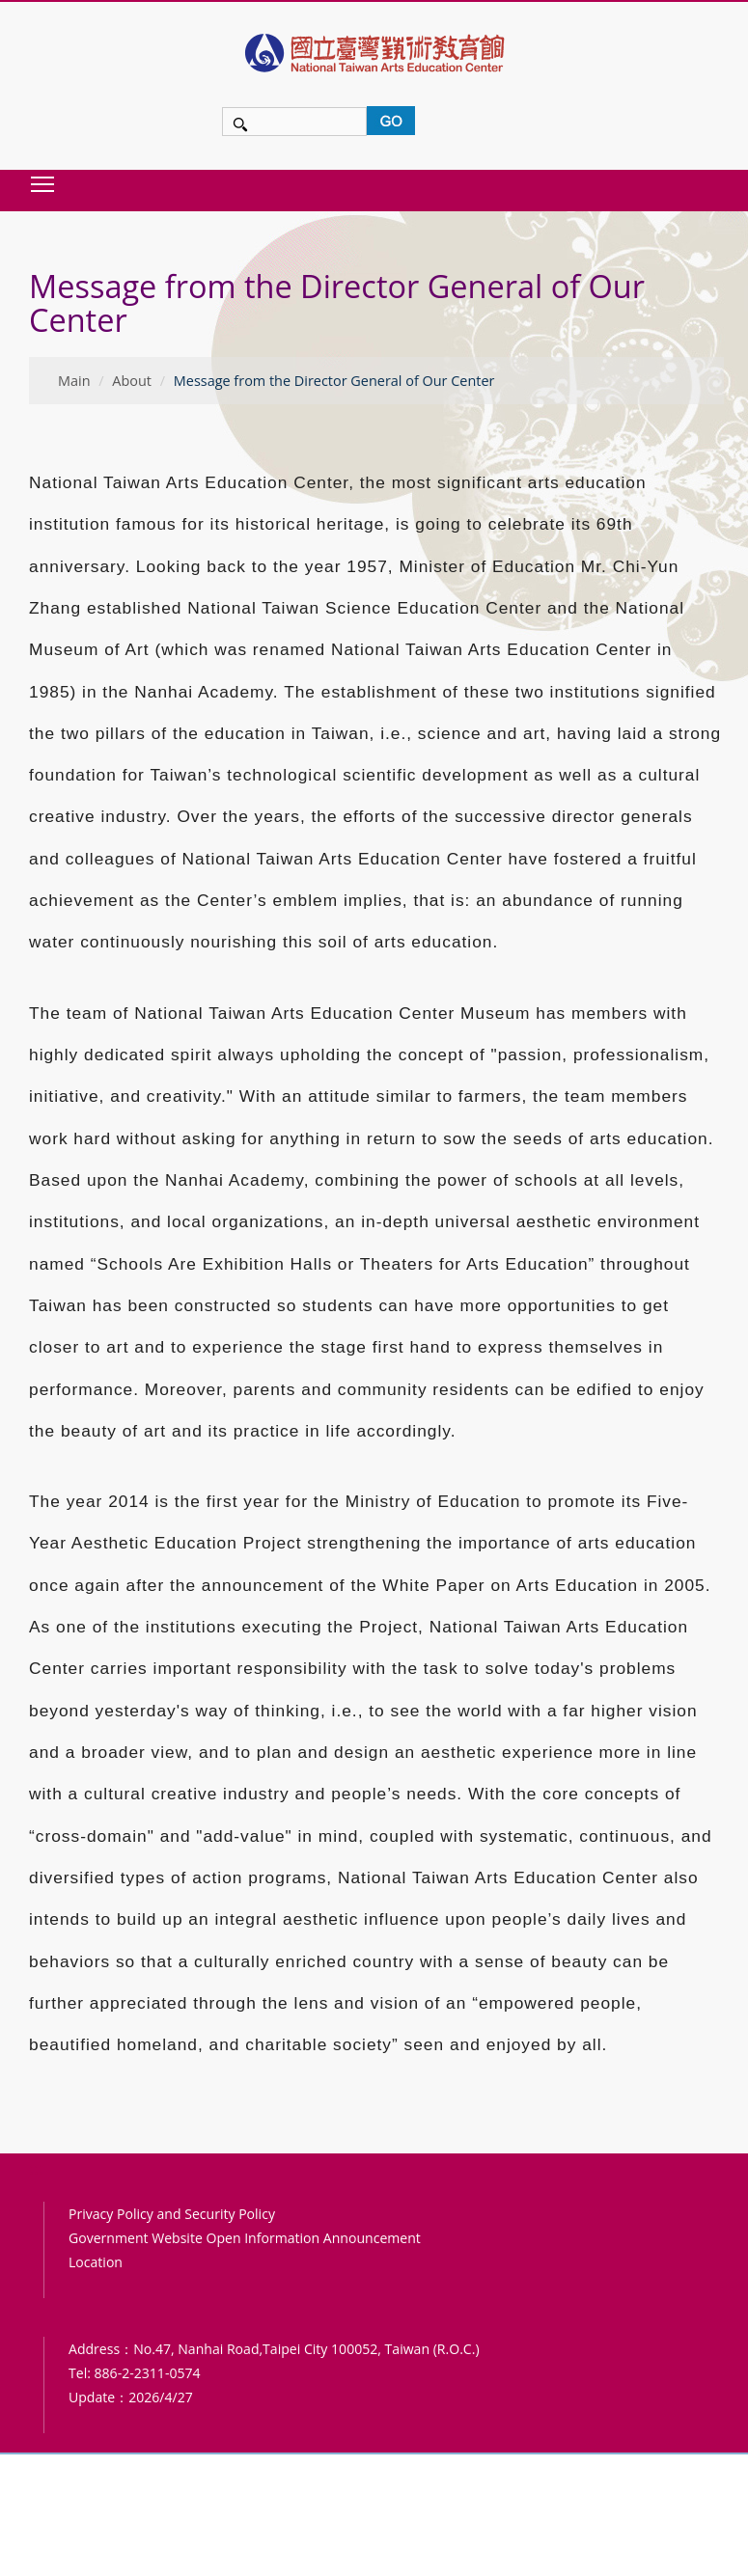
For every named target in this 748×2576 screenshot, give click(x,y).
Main (74, 380)
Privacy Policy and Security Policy (172, 2214)
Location (96, 2262)
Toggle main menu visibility (43, 184)
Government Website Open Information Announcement (245, 2238)
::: (35, 245)
